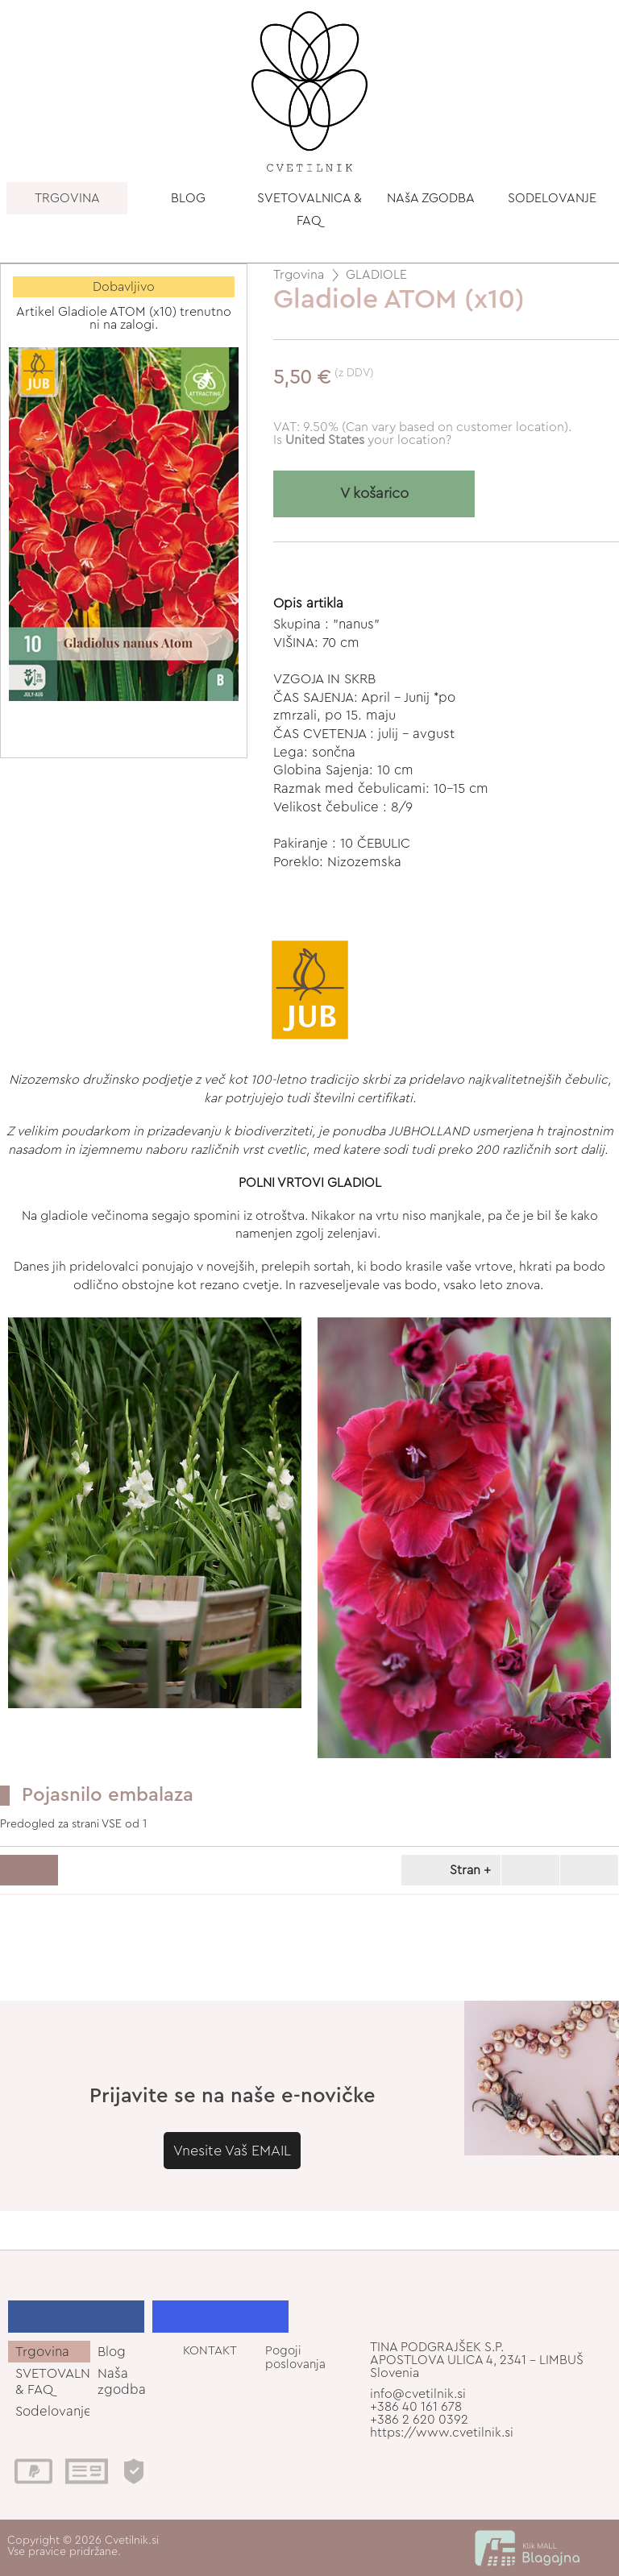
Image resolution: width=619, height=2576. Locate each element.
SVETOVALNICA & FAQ (309, 209)
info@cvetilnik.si (418, 2393)
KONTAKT (210, 2351)
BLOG (188, 198)
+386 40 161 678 (416, 2406)
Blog (112, 2351)
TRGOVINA (67, 198)
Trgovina (298, 274)
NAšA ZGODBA (431, 198)
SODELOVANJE (552, 198)
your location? (368, 439)
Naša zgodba (122, 2381)
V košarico (374, 493)
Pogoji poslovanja (295, 2358)
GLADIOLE (376, 274)
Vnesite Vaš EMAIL (232, 2150)
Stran (448, 1870)
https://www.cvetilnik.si (441, 2432)
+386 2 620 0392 (419, 2419)
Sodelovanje (52, 2411)
